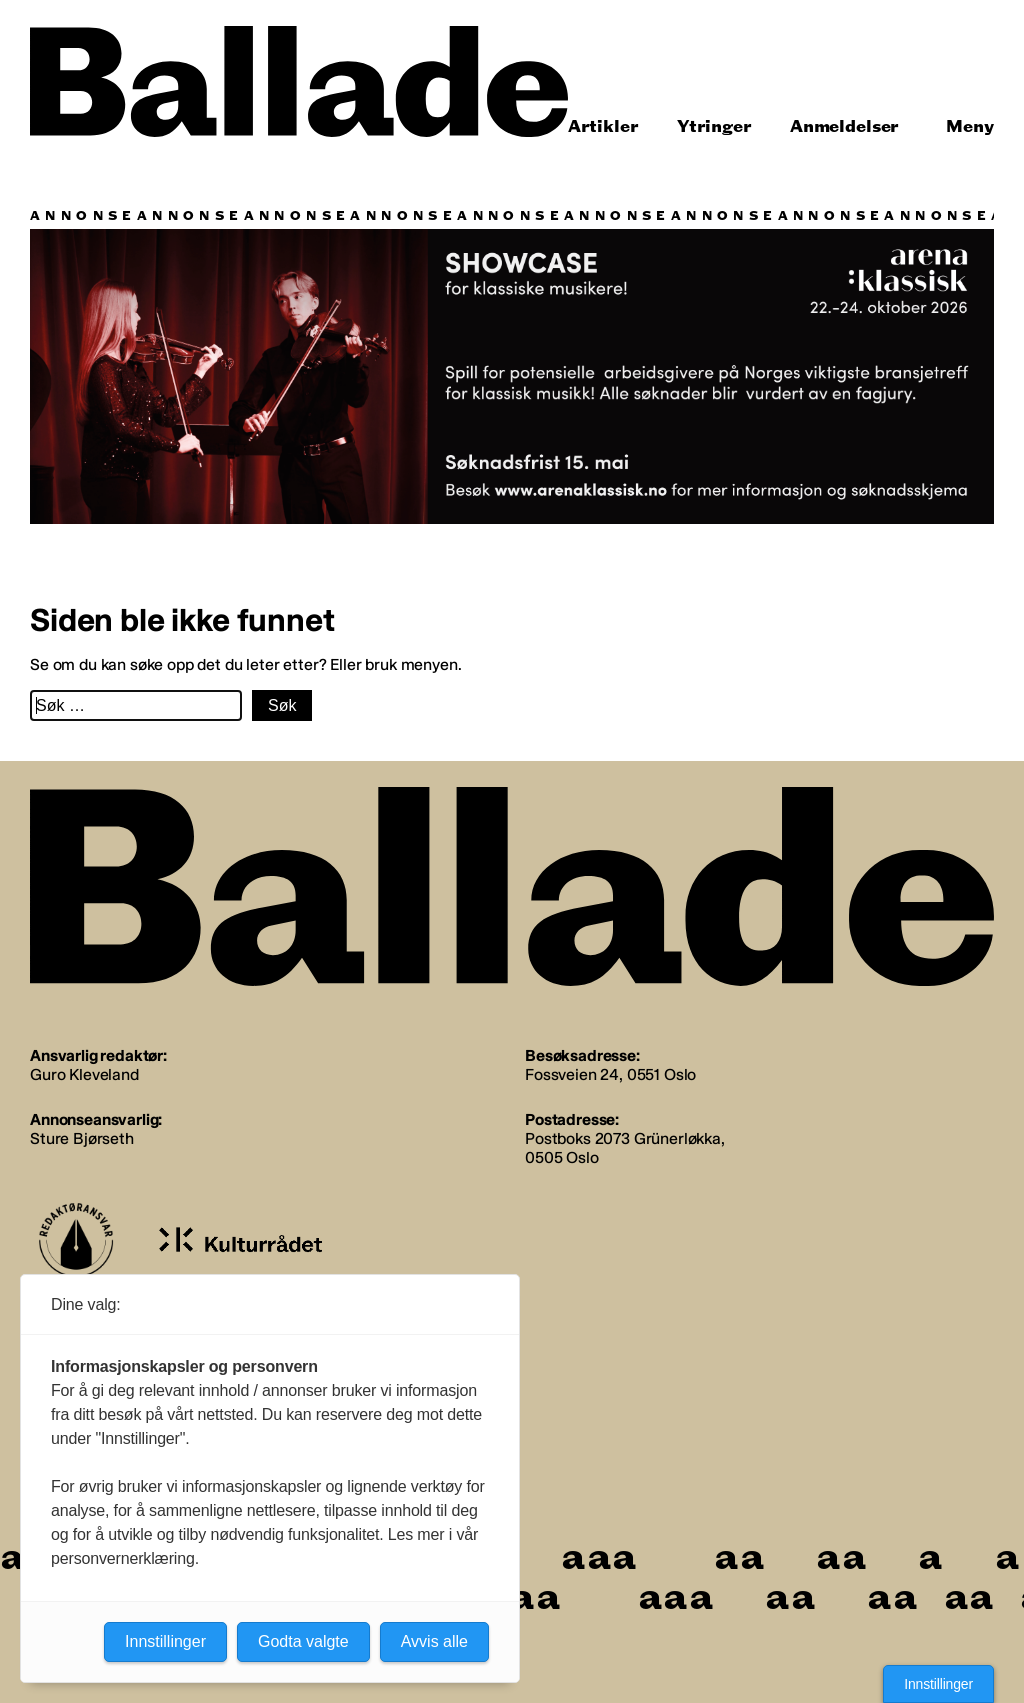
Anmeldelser (844, 126)
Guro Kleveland (84, 1074)
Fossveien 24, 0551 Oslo (610, 1074)
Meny (970, 126)
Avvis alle (434, 1641)
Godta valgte (303, 1641)
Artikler (603, 126)
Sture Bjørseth (82, 1138)
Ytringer (714, 126)
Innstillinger (938, 1684)
